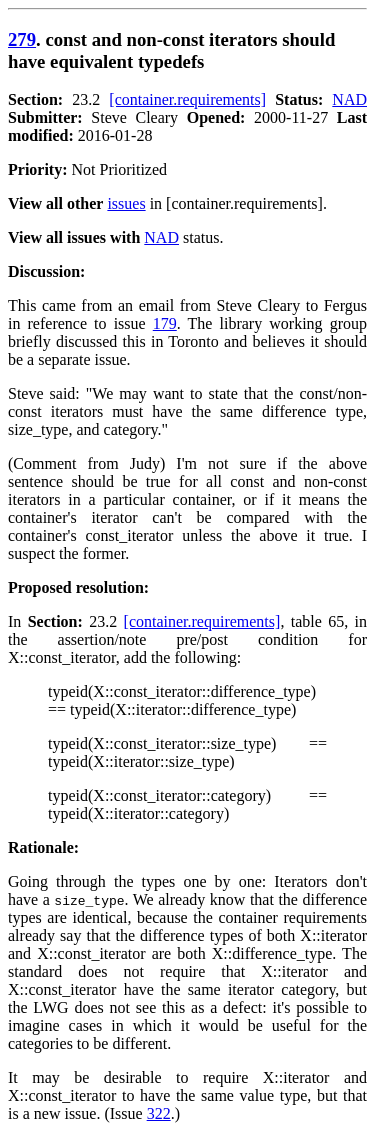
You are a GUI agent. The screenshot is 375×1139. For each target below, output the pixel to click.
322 (159, 1113)
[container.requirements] (187, 99)
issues (126, 203)
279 (22, 39)
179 (165, 323)
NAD (349, 99)
